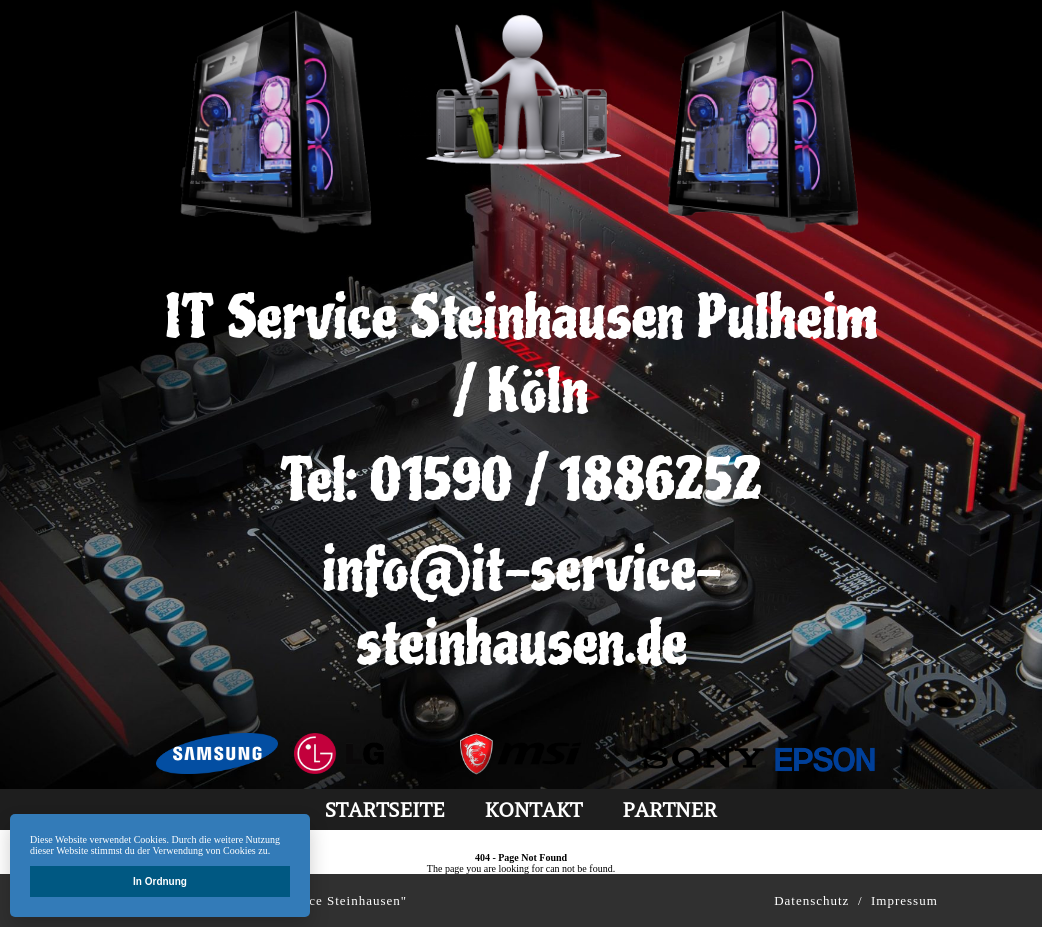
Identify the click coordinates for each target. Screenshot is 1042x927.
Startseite (385, 809)
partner (669, 809)
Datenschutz (811, 900)
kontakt (533, 809)
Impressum (904, 900)
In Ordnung (160, 881)
